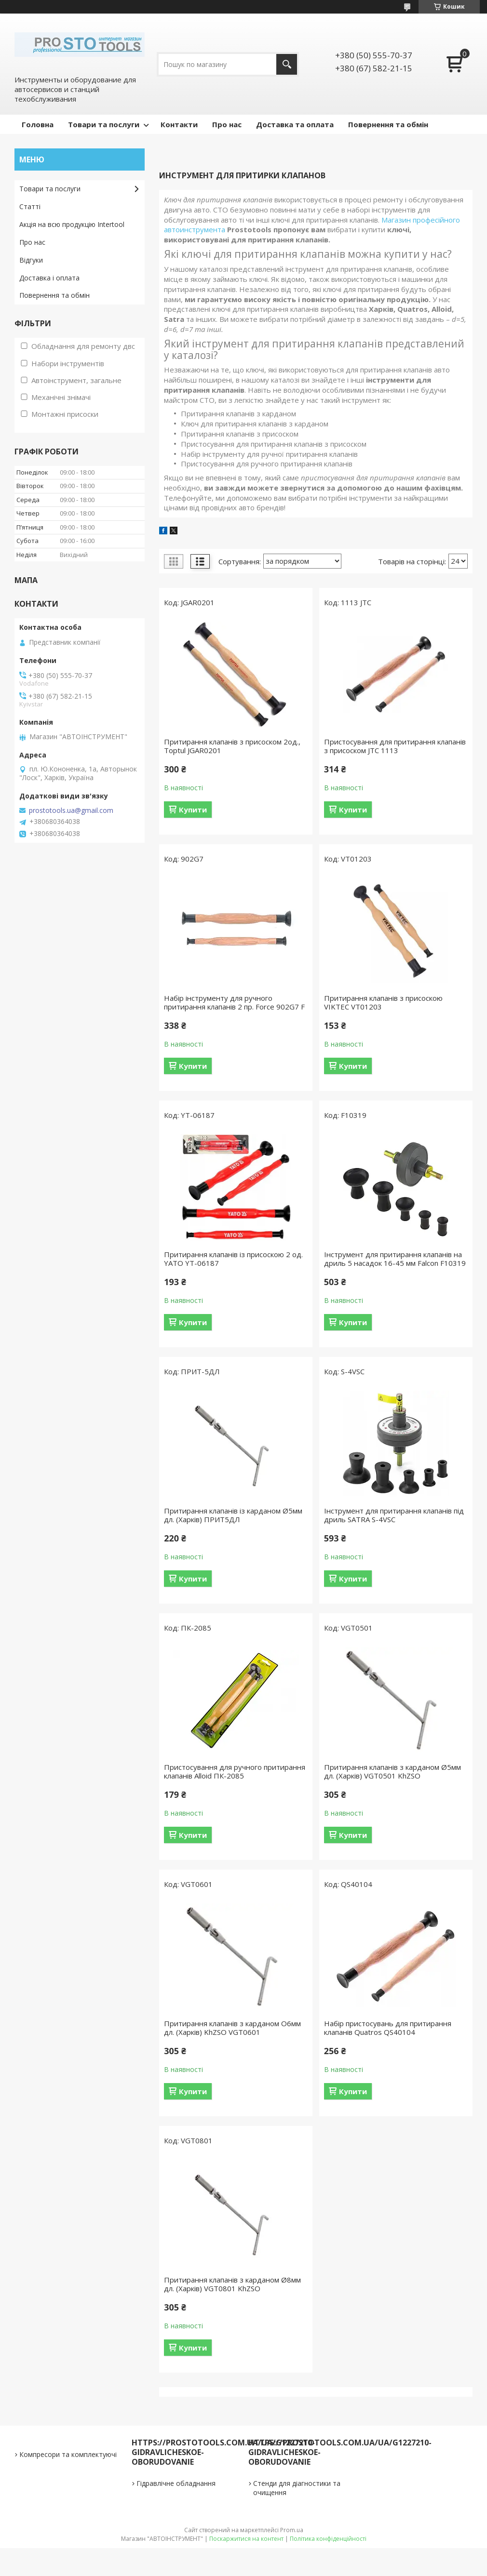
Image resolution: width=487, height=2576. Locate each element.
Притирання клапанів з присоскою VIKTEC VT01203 (383, 1002)
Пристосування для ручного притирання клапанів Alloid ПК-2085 (234, 1771)
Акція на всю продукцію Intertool (71, 224)
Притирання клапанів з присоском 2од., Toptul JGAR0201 (232, 746)
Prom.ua (291, 2530)
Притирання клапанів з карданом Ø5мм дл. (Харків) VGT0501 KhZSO (392, 1771)
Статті (30, 206)
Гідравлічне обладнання (176, 2483)
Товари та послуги (103, 124)
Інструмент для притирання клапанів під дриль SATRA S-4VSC (394, 1515)
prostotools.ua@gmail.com (71, 810)
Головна (38, 124)
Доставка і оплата (49, 277)
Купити (193, 809)
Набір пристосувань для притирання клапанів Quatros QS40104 (387, 2027)
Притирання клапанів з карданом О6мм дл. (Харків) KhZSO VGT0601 (232, 2027)
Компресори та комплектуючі (68, 2454)
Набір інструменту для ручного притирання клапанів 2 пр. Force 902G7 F (234, 1002)
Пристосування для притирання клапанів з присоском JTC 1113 (395, 746)
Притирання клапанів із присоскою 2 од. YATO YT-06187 (233, 1258)
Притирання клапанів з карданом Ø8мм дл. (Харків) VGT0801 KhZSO (232, 2284)
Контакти (179, 124)
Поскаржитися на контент (246, 2539)
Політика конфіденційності (328, 2539)
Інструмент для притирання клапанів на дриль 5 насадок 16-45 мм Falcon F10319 (395, 1258)
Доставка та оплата (295, 124)
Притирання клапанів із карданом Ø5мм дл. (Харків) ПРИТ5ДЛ (233, 1515)
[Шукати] (286, 64)
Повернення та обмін (388, 124)
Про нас (227, 124)
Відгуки (31, 260)
